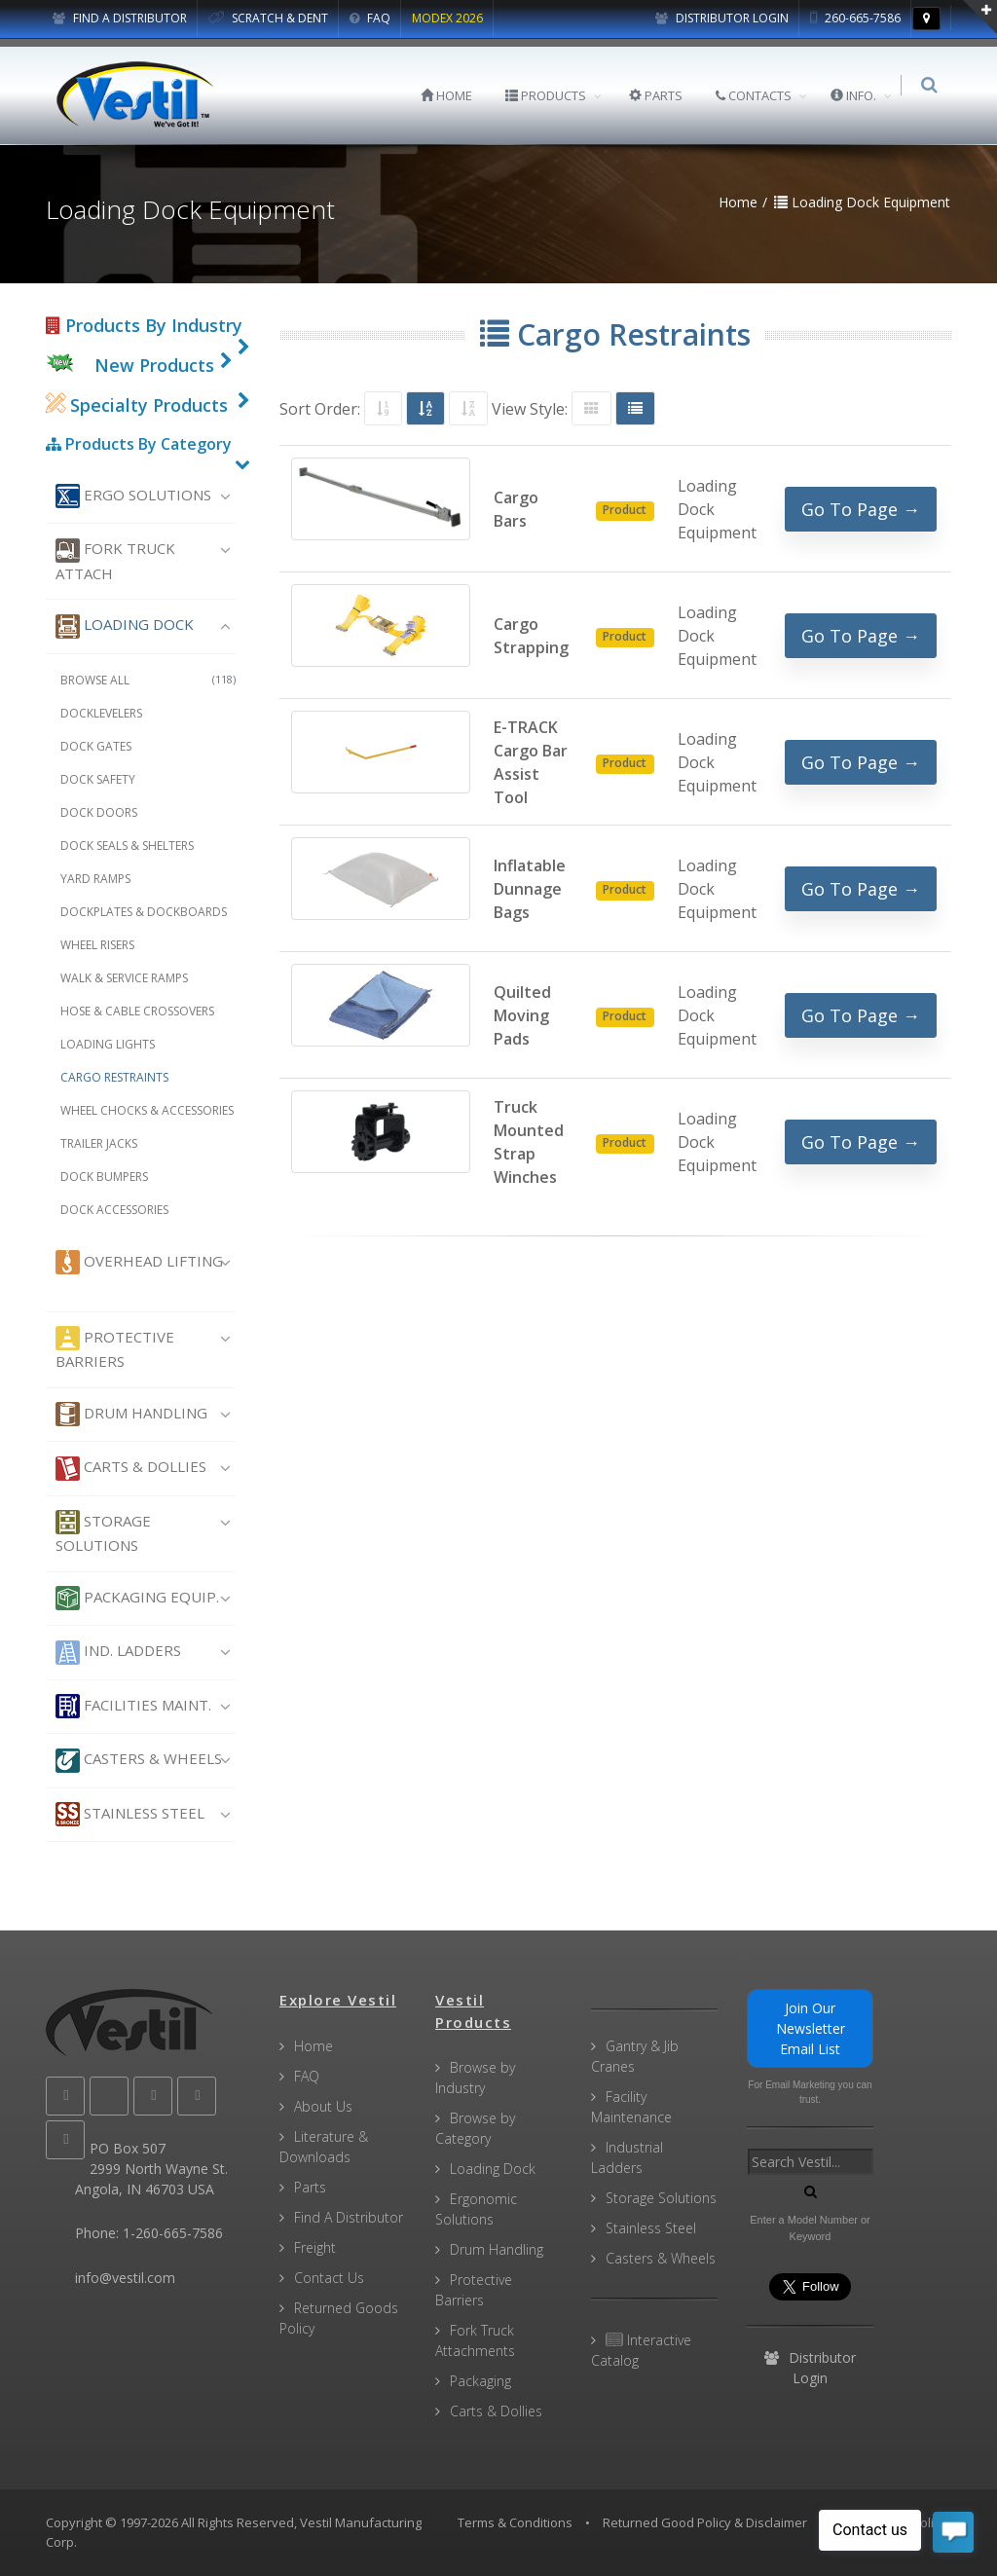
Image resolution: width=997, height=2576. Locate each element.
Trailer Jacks (98, 1143)
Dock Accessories (114, 1209)
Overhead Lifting (139, 1262)
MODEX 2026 (447, 18)
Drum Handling (131, 1414)
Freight (315, 2247)
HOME (452, 95)
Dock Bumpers (104, 1176)
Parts (310, 2187)
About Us (323, 2106)
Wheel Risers (97, 945)
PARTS (661, 95)
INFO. (859, 95)
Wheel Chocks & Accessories (147, 1110)
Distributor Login (722, 18)
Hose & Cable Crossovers (137, 1011)
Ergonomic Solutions (476, 2209)
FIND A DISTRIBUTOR (120, 18)
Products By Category (139, 444)
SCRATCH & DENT (268, 18)
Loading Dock (124, 626)
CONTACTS (759, 95)
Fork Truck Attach (115, 560)
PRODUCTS (551, 95)
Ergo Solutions (133, 496)
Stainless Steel (129, 1814)
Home (313, 2046)
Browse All (148, 680)
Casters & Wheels (138, 1760)
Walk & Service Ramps (124, 978)
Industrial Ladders (627, 2157)
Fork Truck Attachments (475, 2340)
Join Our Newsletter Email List (810, 2028)
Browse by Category (475, 2128)
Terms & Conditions (515, 2522)
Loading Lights (107, 1044)
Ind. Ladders (118, 1652)
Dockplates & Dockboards (143, 911)
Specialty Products (137, 405)
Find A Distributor (348, 2217)
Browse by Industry (475, 2077)
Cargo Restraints (114, 1077)
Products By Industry (144, 325)
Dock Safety (97, 779)
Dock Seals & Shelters (127, 845)
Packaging (480, 2381)
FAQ (370, 18)
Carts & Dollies (130, 1468)
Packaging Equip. (137, 1598)
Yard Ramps (95, 878)
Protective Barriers (114, 1348)
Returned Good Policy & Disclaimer (705, 2522)
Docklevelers (101, 713)
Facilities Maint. (133, 1706)
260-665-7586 (855, 18)
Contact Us (329, 2277)
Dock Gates (95, 746)
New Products (154, 365)
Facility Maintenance (631, 2106)
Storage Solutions (103, 1532)
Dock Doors (98, 812)
